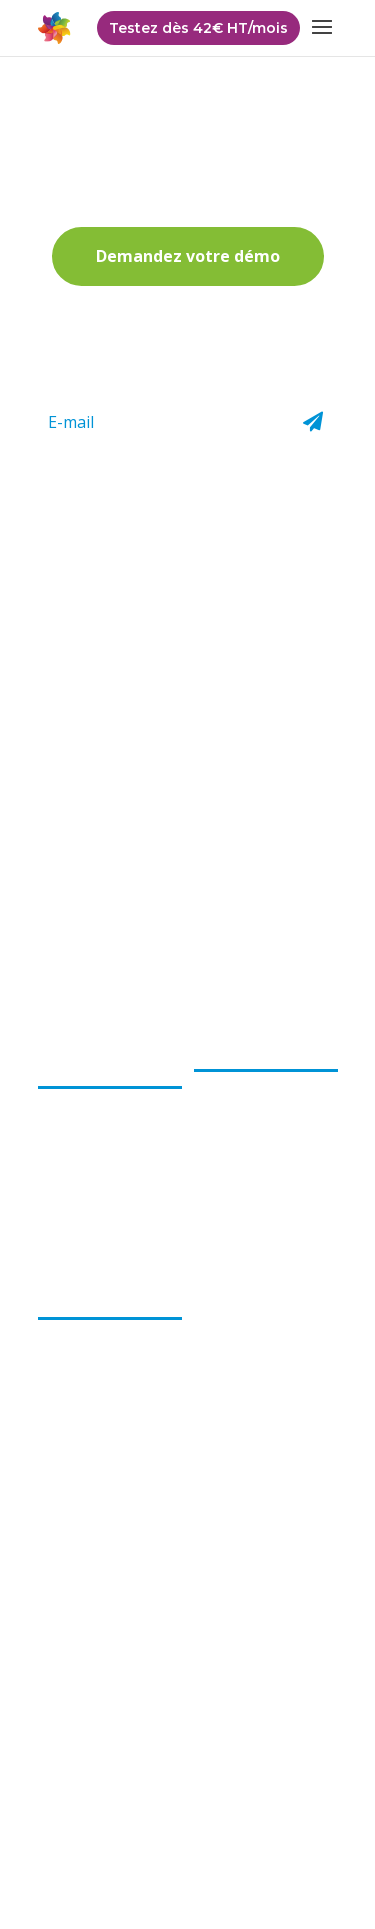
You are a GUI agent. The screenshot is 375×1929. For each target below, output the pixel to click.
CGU (301, 1805)
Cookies (290, 1835)
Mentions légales (186, 1835)
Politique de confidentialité (128, 1805)
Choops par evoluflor (78, 1057)
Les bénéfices (88, 1297)
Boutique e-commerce (232, 1193)
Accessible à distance (107, 1450)
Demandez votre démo (188, 256)
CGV (251, 1805)
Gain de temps (85, 1421)
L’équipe (65, 1098)
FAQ (208, 1326)
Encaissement (239, 1081)
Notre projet (79, 1127)
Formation (228, 1231)
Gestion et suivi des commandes (258, 1146)
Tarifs (212, 1355)
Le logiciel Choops (259, 1049)
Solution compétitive (106, 1393)
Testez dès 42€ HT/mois (198, 28)
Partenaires (231, 1383)
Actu (209, 1297)
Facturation (232, 1110)
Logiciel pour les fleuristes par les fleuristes (91, 1346)
